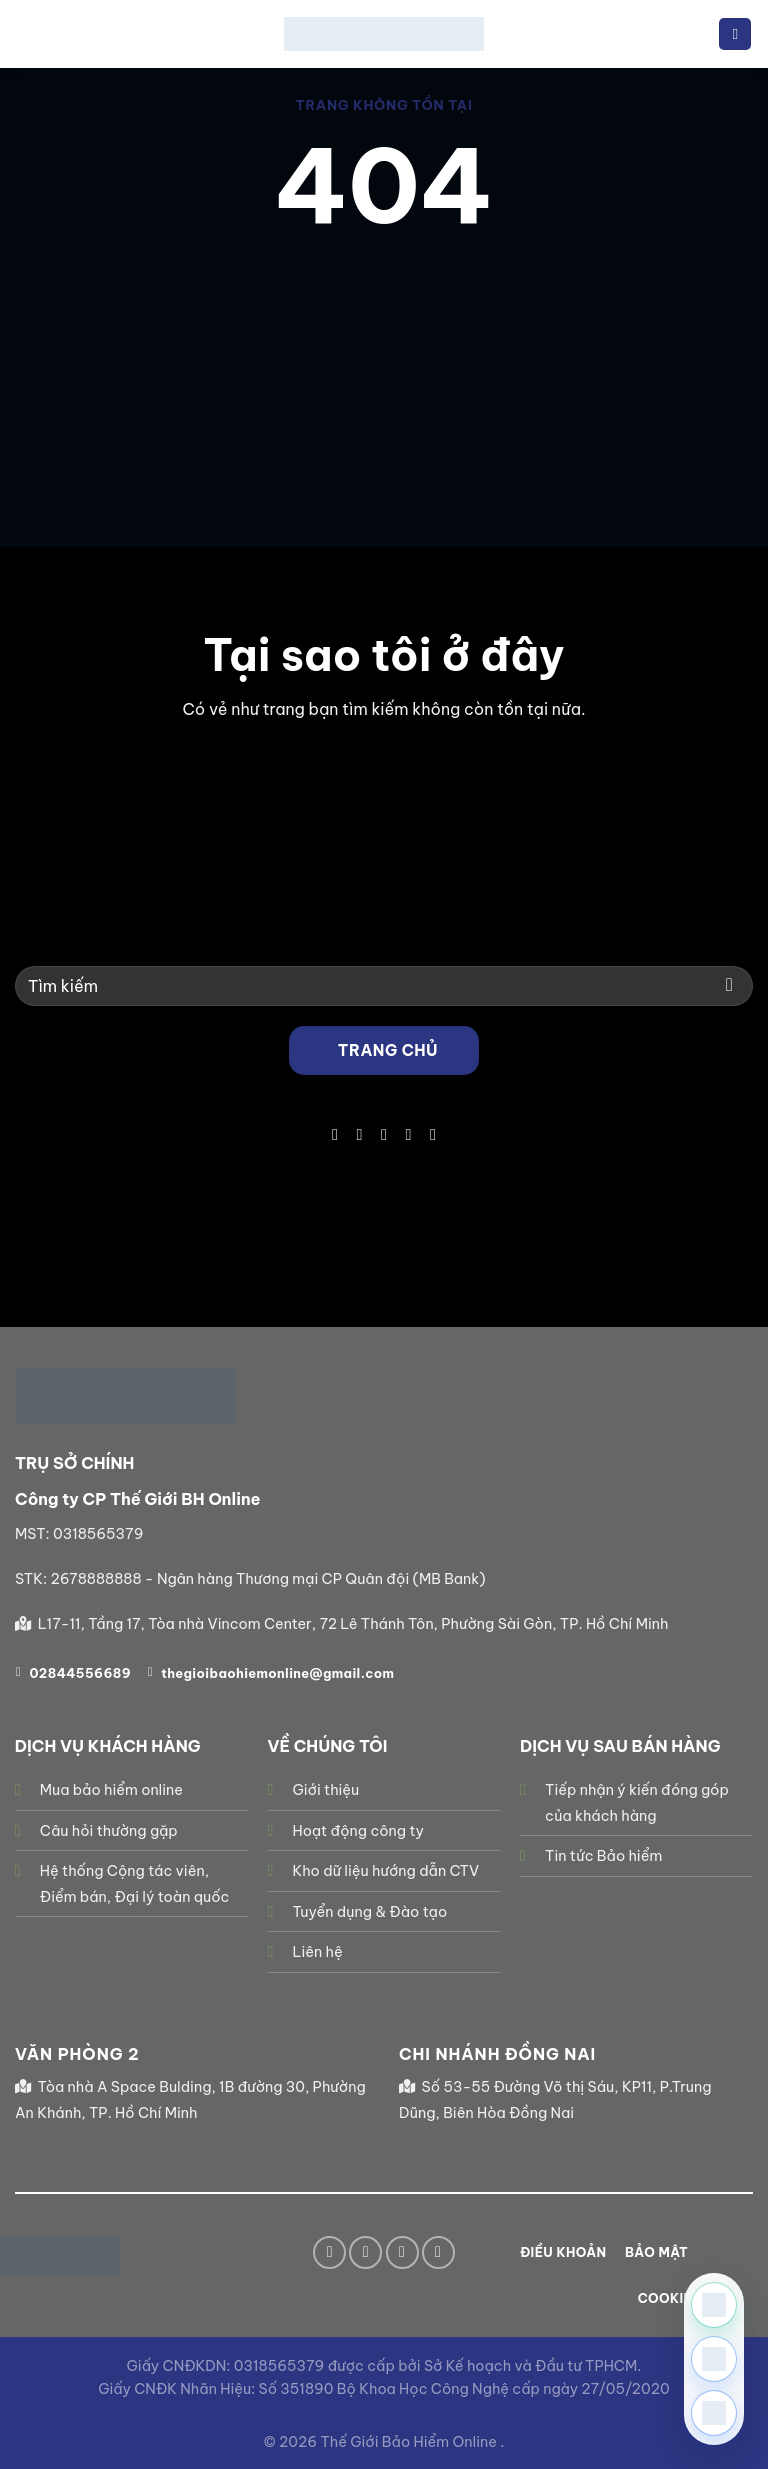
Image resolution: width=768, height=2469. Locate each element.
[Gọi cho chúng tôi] (408, 1134)
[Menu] (735, 34)
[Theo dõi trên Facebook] (335, 1134)
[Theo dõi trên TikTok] (359, 1134)
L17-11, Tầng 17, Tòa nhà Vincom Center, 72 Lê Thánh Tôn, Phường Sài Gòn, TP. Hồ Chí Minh (353, 1624)
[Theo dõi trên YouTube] (433, 1134)
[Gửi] (729, 985)
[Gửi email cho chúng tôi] (384, 1134)
